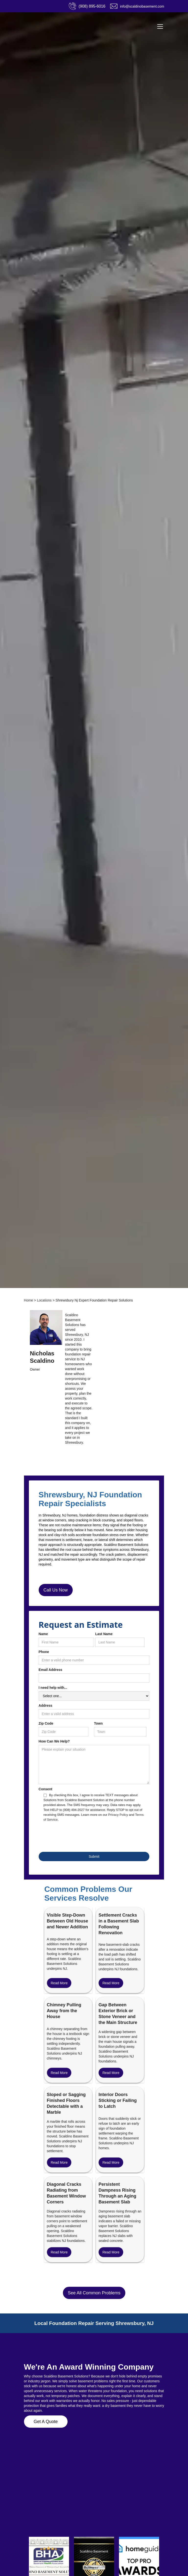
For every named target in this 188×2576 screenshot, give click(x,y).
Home (28, 1300)
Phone (44, 1652)
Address (45, 1705)
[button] (159, 26)
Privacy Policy (118, 1815)
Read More (59, 2001)
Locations (44, 1300)
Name (43, 1634)
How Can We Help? (54, 1741)
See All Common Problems (94, 2311)
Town (98, 1723)
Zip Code (46, 1723)
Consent (45, 1789)
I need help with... (53, 1688)
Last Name (104, 1634)
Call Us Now (56, 1590)
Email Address (50, 1670)
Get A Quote (46, 2421)
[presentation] (76, 1840)
